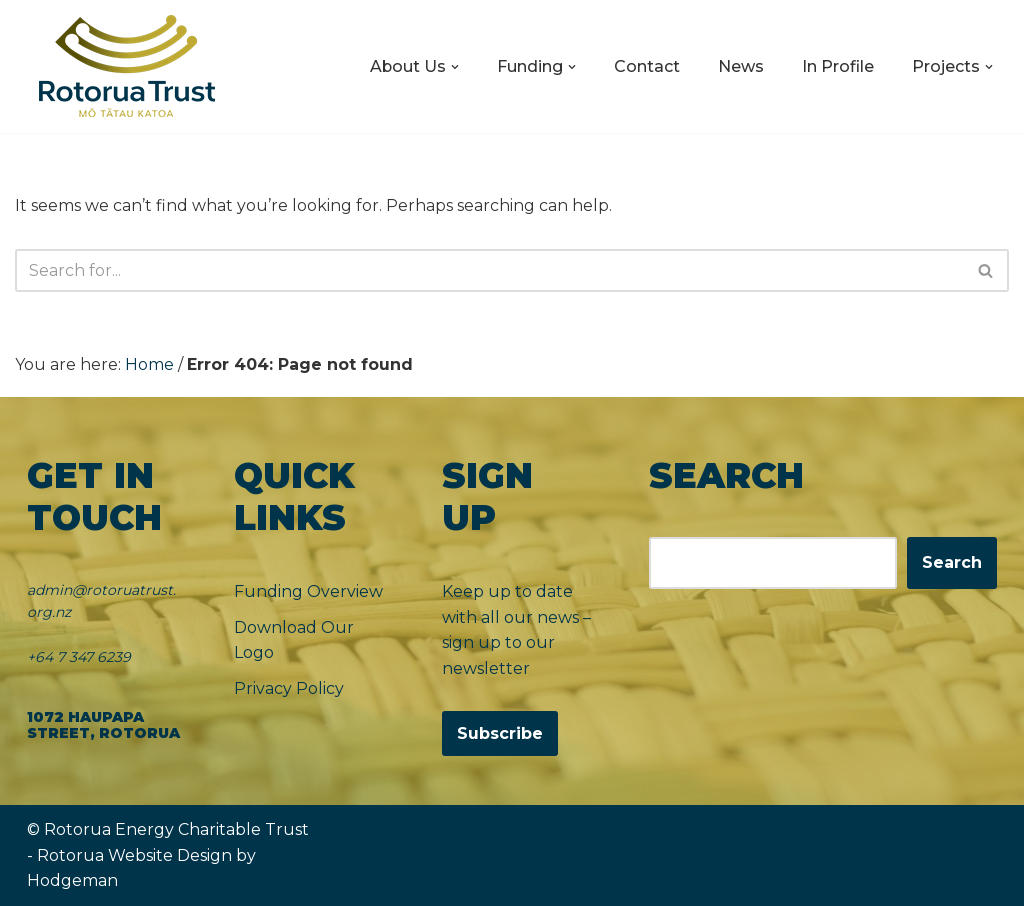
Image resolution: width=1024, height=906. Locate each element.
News (741, 66)
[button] (455, 67)
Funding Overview (308, 591)
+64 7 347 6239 (79, 657)
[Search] (489, 270)
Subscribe (500, 734)
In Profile (838, 66)
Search (952, 562)
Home (149, 364)
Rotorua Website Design (134, 855)
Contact (647, 66)
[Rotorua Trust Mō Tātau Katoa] (127, 66)
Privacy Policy (289, 688)
